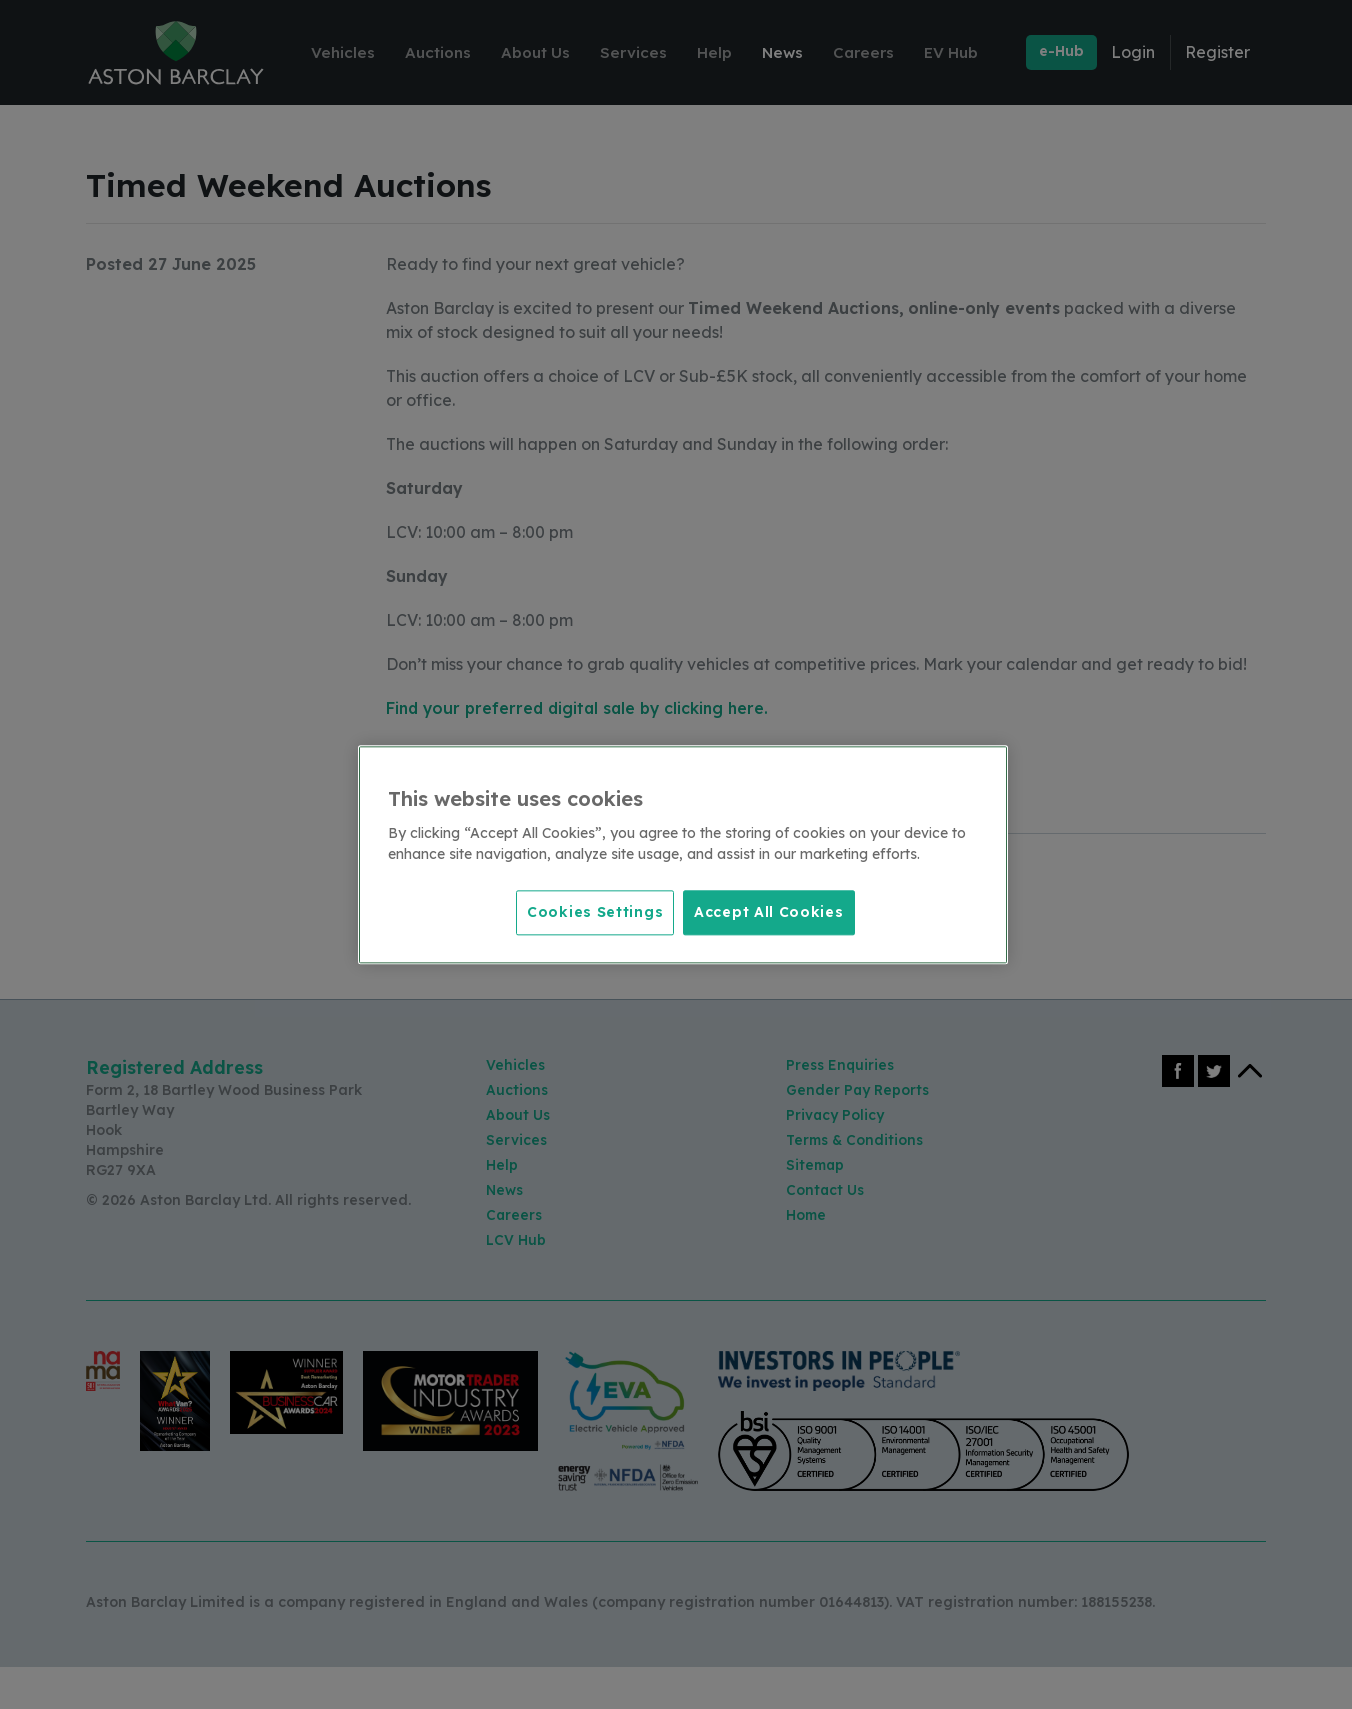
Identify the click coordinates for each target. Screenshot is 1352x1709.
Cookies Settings (590, 911)
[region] (683, 855)
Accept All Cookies (769, 911)
